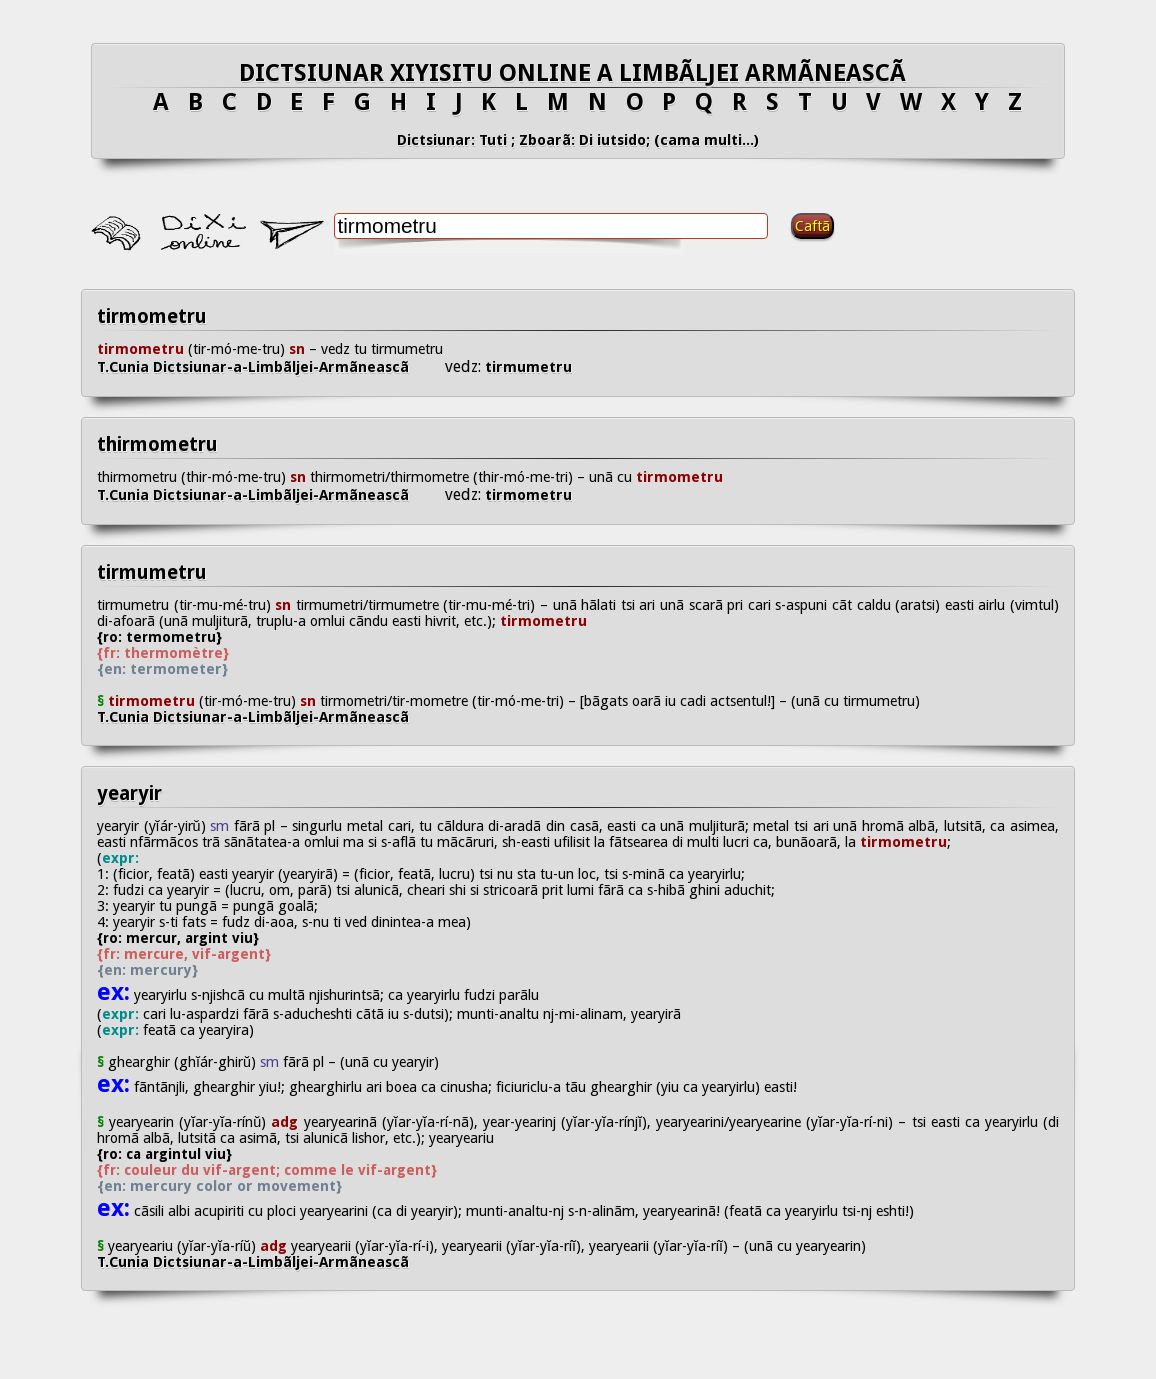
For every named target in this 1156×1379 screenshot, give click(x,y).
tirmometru (152, 316)
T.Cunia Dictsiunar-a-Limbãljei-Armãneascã (271, 367)
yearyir (129, 793)
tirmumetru (526, 367)
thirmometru (157, 444)
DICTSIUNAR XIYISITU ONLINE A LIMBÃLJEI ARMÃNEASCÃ (578, 73)
